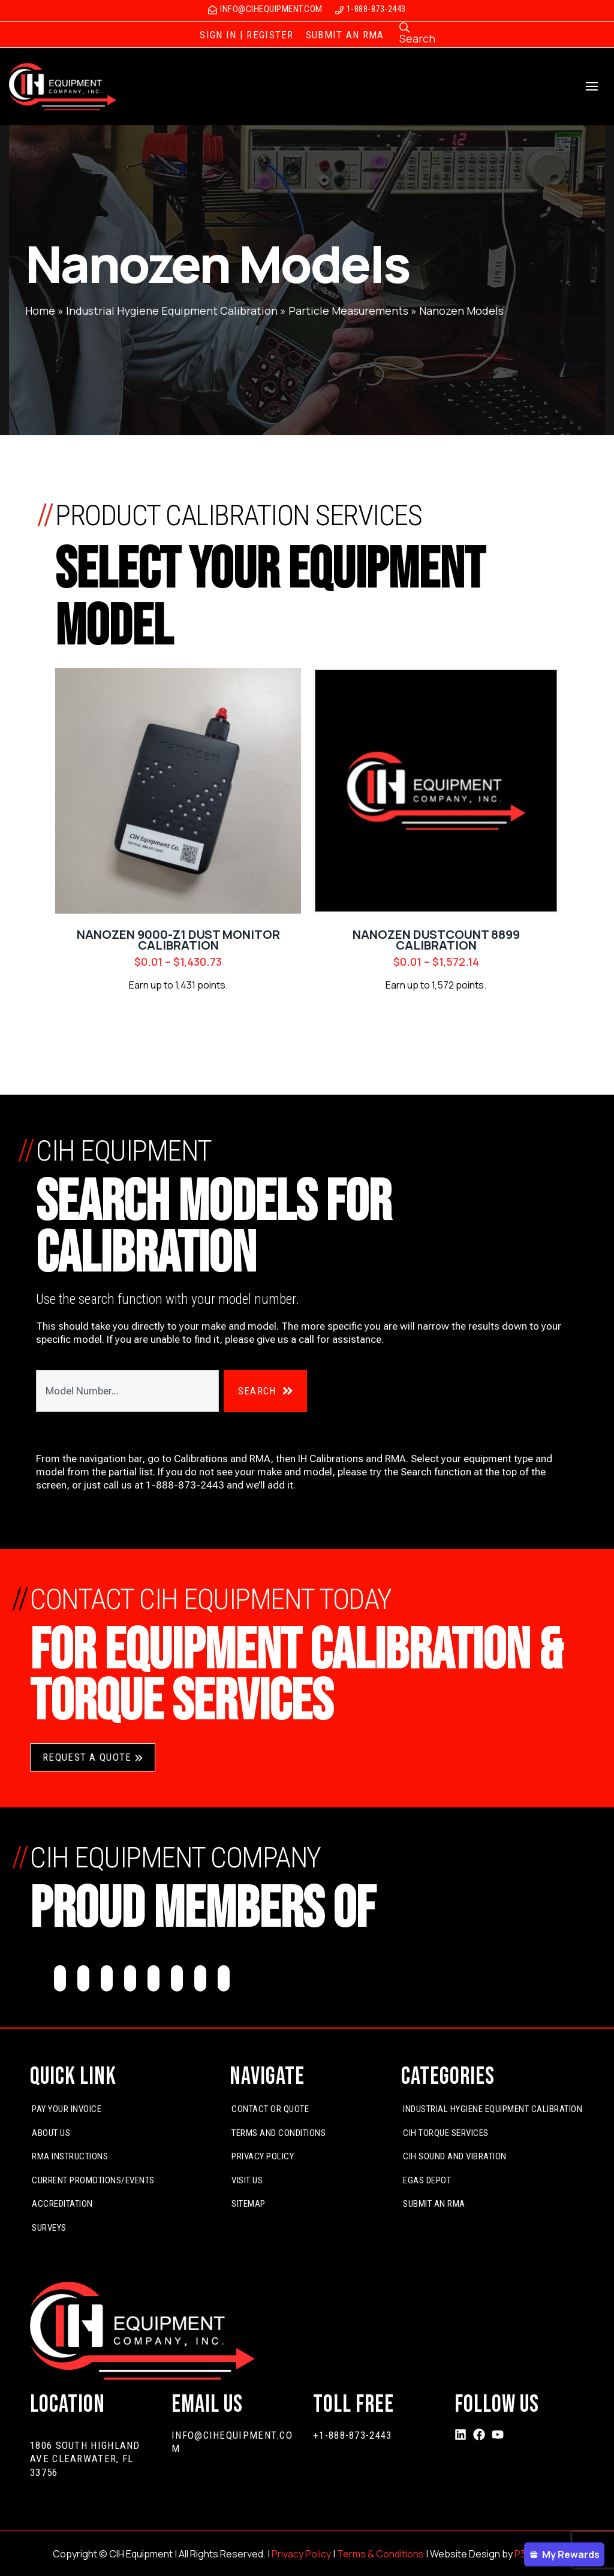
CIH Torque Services (446, 2133)
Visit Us (247, 2180)
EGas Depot (427, 2180)
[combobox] (127, 1391)
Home (40, 310)
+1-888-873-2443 (352, 2435)
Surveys (49, 2227)
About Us (51, 2133)
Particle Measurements (348, 310)
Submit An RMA (434, 2203)
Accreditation (62, 2203)
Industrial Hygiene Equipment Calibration (172, 310)
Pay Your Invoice (66, 2109)
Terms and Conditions (278, 2133)
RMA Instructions (70, 2156)
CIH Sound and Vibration (455, 2156)
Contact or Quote (270, 2109)
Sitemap (248, 2203)
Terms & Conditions (380, 2553)
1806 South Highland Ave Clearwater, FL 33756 (85, 2458)
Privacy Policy (262, 2156)
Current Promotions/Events (93, 2180)
